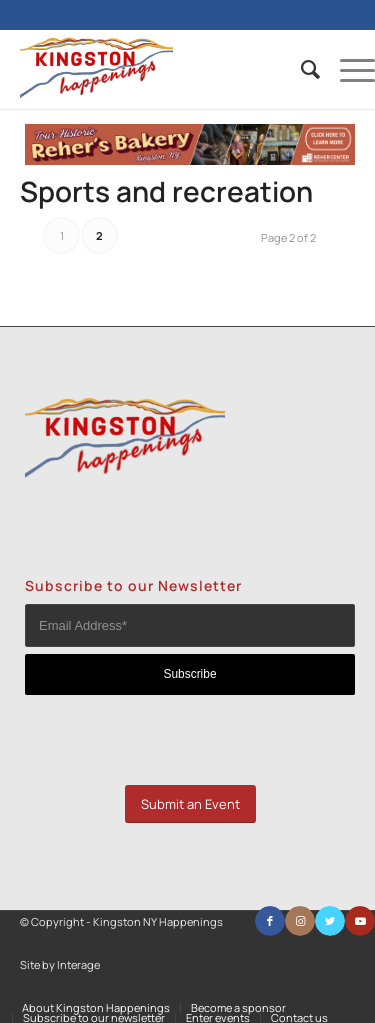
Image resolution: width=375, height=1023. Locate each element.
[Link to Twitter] (330, 921)
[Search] (300, 69)
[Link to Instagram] (300, 921)
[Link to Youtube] (360, 921)
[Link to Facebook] (270, 921)
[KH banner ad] (190, 160)
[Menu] (347, 69)
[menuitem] (300, 69)
